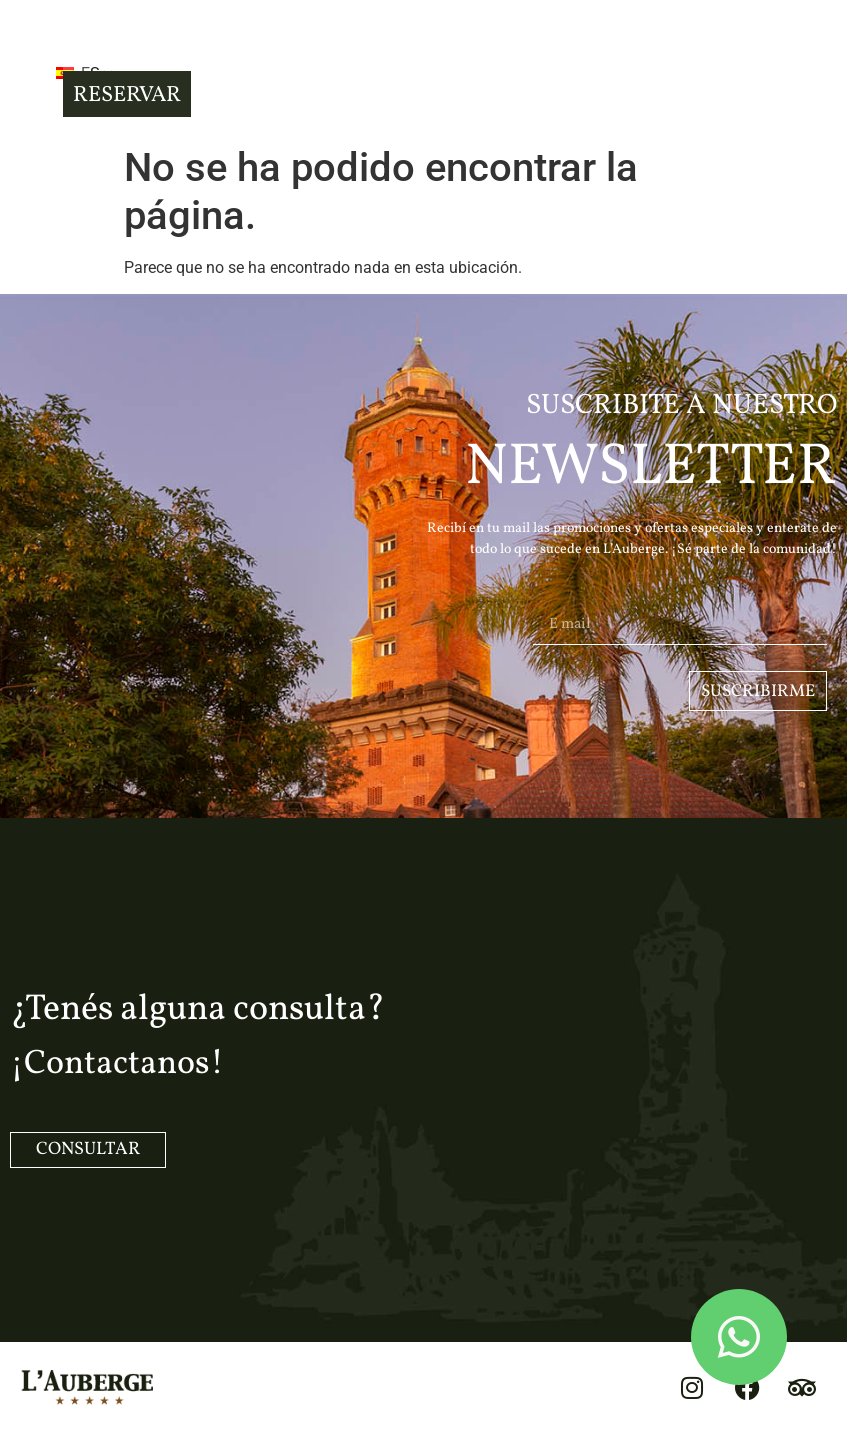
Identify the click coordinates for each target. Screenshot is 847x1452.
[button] (29, 71)
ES (104, 73)
